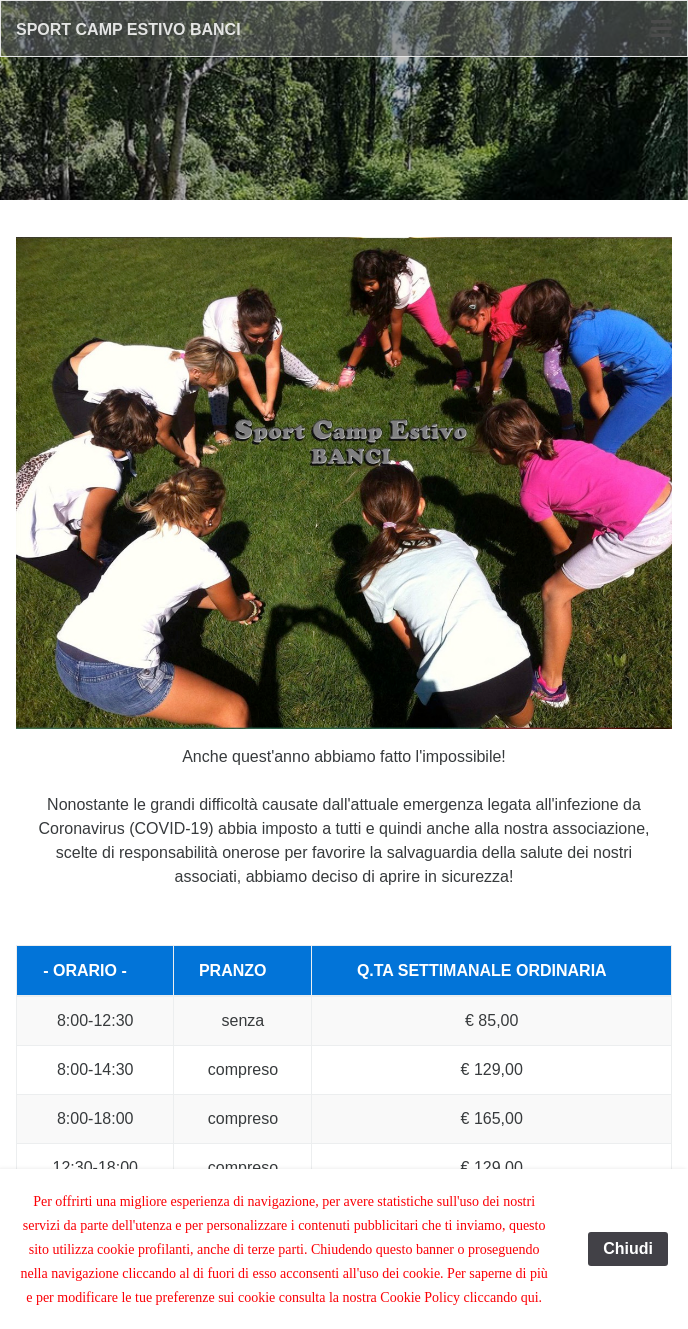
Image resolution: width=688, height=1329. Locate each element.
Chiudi (628, 1248)
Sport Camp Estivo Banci (128, 29)
